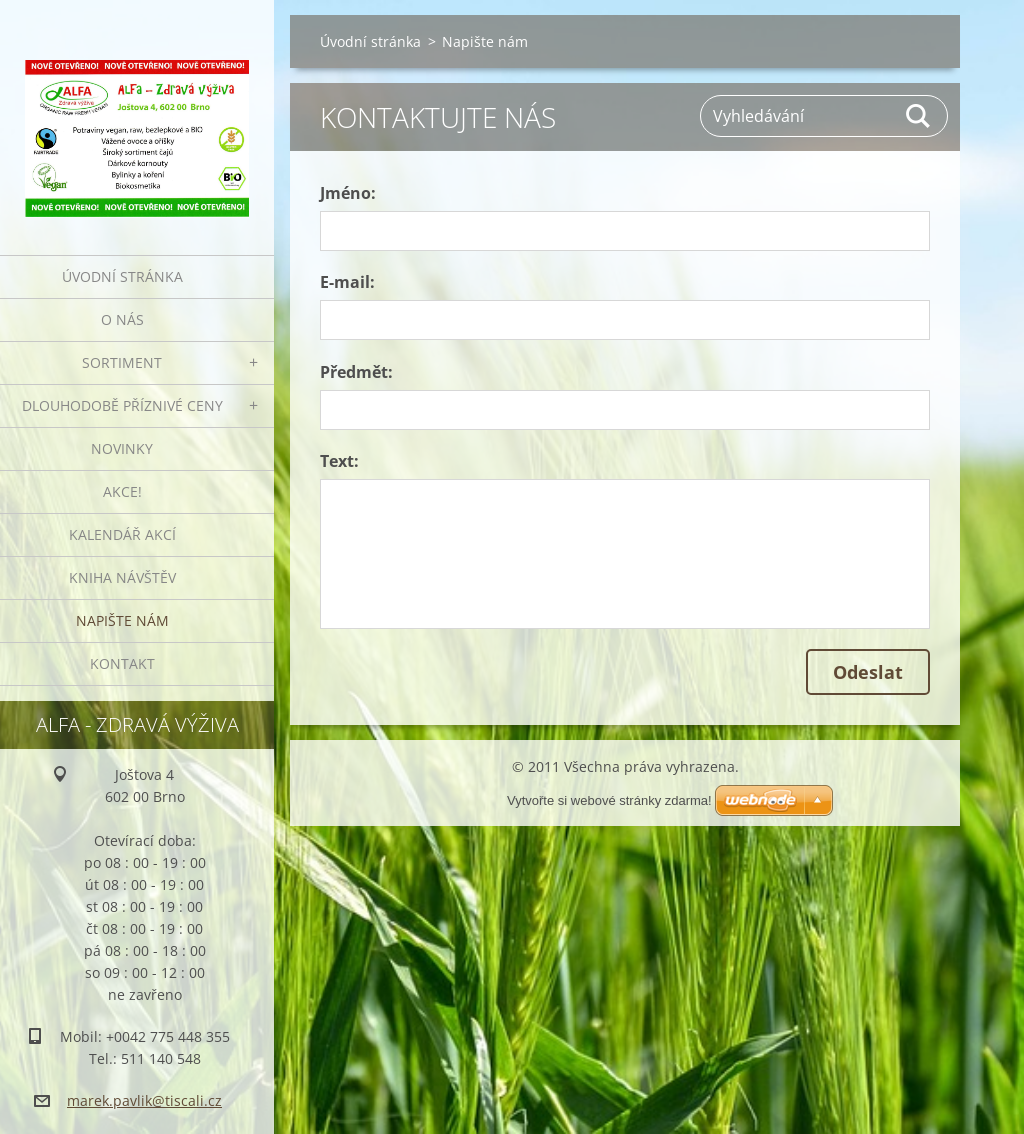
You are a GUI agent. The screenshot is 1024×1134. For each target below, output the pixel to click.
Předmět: (356, 372)
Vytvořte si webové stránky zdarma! (609, 800)
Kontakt (122, 663)
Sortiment (122, 362)
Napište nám (122, 620)
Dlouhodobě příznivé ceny (122, 405)
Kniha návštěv (122, 577)
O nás (122, 319)
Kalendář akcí (122, 534)
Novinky (122, 448)
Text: (339, 461)
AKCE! (122, 491)
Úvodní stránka (122, 276)
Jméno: (348, 193)
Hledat (919, 116)
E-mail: (347, 282)
